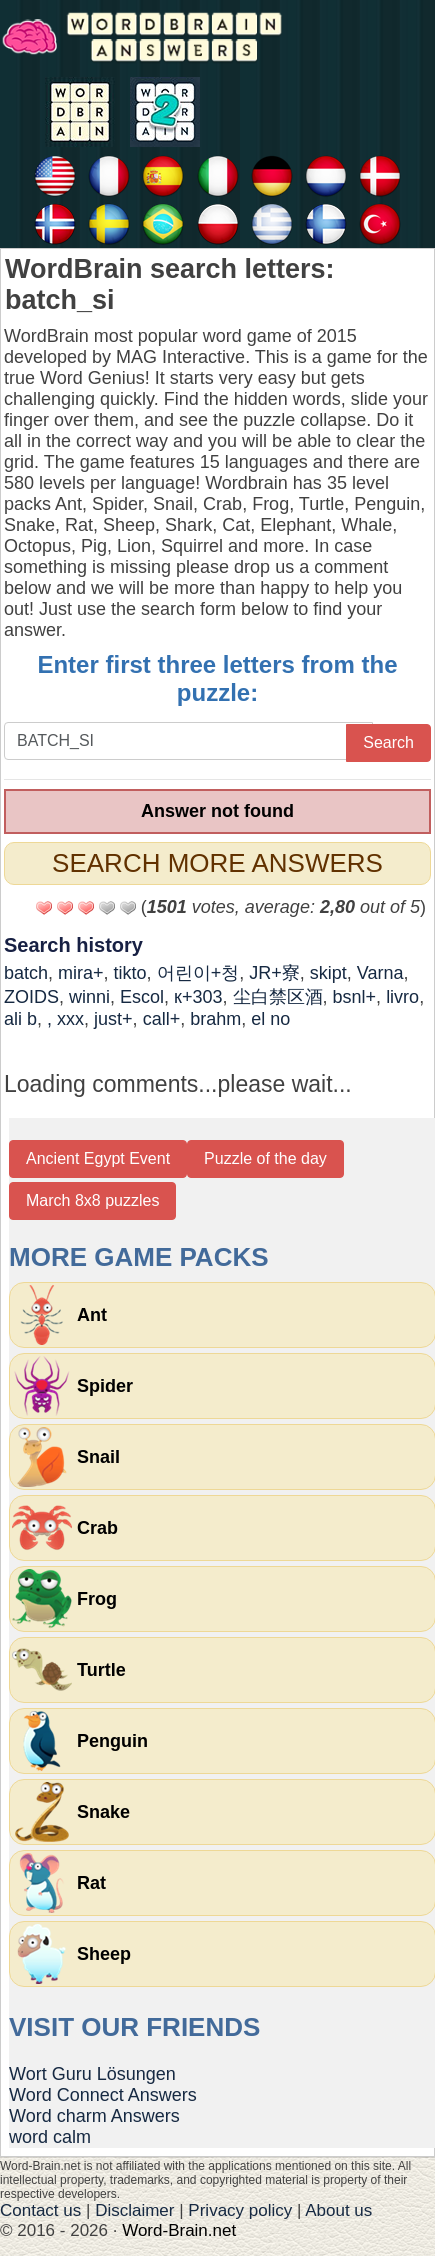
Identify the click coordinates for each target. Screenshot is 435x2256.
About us (338, 2210)
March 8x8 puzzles (92, 1200)
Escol (142, 997)
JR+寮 (274, 973)
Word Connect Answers (103, 2095)
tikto (130, 973)
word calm (50, 2137)
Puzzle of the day (265, 1158)
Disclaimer (134, 2210)
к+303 (198, 997)
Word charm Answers (94, 2116)
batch (26, 973)
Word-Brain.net (179, 2230)
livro (402, 997)
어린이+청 (198, 973)
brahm (215, 1019)
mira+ (81, 973)
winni (89, 997)
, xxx (65, 1019)
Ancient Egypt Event (98, 1158)
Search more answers (217, 863)
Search (388, 742)
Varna (380, 973)
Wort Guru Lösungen (92, 2074)
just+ (113, 1019)
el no (270, 1019)
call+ (162, 1019)
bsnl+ (355, 997)
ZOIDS (31, 997)
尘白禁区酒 (278, 997)
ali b (20, 1019)
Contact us (40, 2210)
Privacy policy (240, 2210)
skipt (328, 973)
